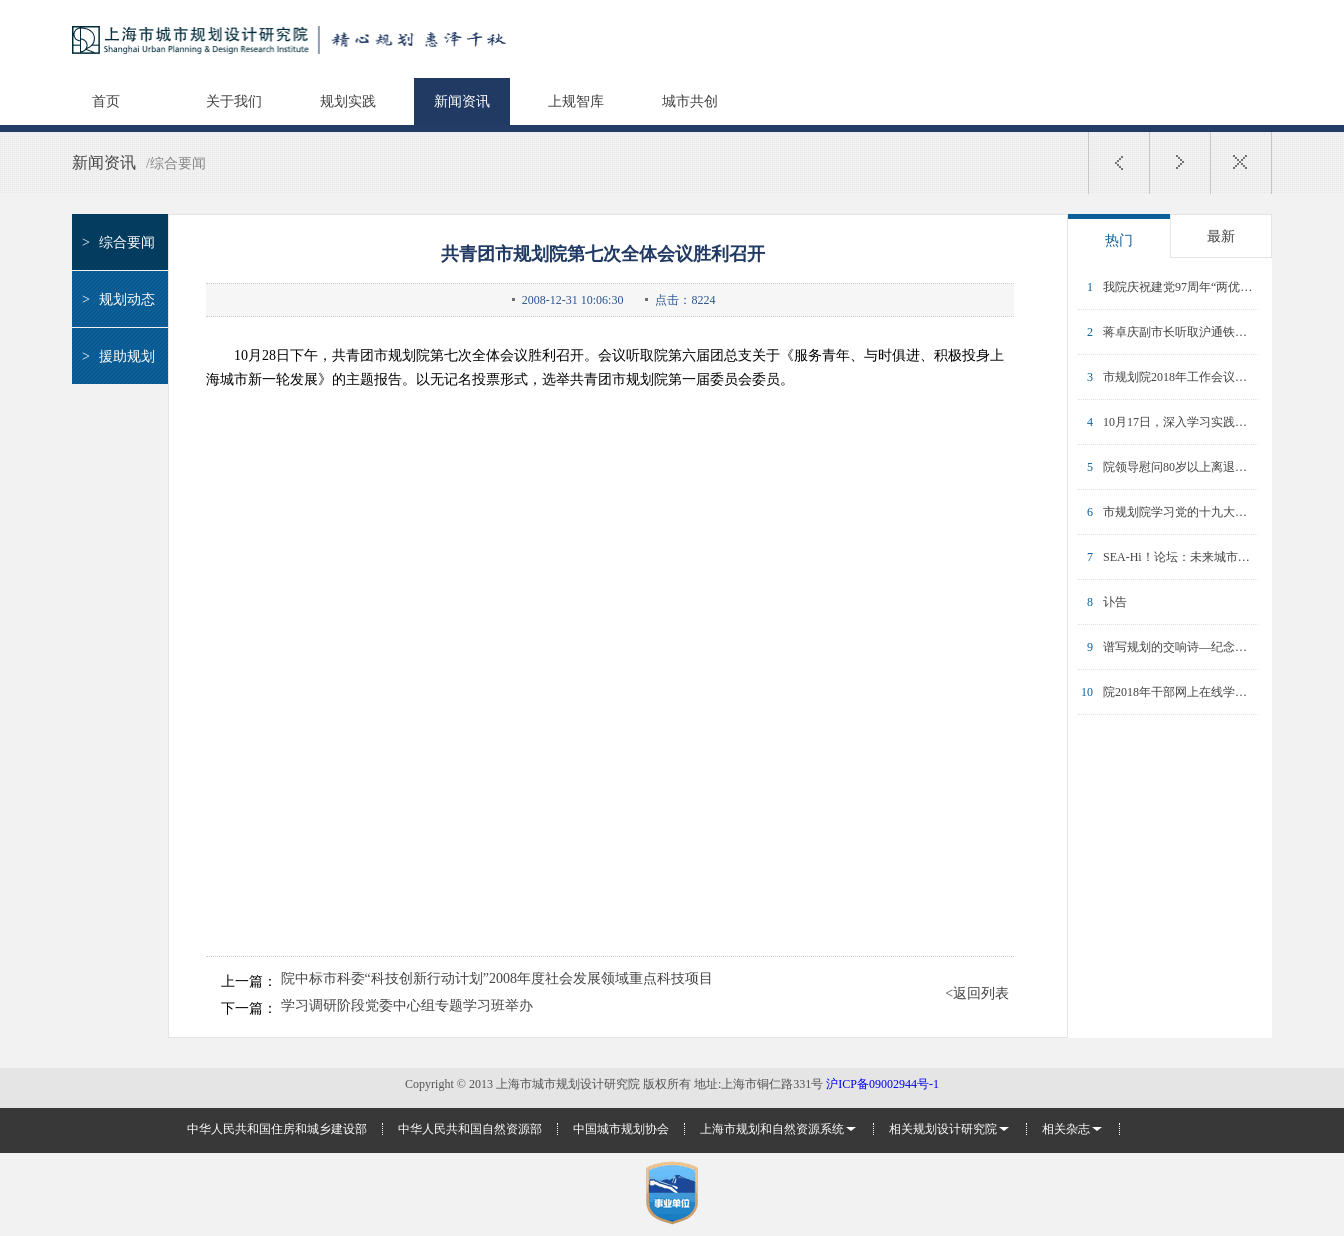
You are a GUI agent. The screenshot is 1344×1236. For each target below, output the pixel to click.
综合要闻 (115, 242)
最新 (1221, 236)
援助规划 (115, 356)
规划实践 (348, 101)
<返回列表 (977, 994)
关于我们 (234, 101)
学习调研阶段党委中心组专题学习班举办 (407, 1006)
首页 (106, 101)
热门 (1119, 240)
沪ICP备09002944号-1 (882, 1084)
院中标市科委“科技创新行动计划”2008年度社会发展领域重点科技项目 (497, 979)
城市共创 (690, 101)
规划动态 (115, 299)
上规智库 (576, 101)
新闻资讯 (462, 101)
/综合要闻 (176, 163)
